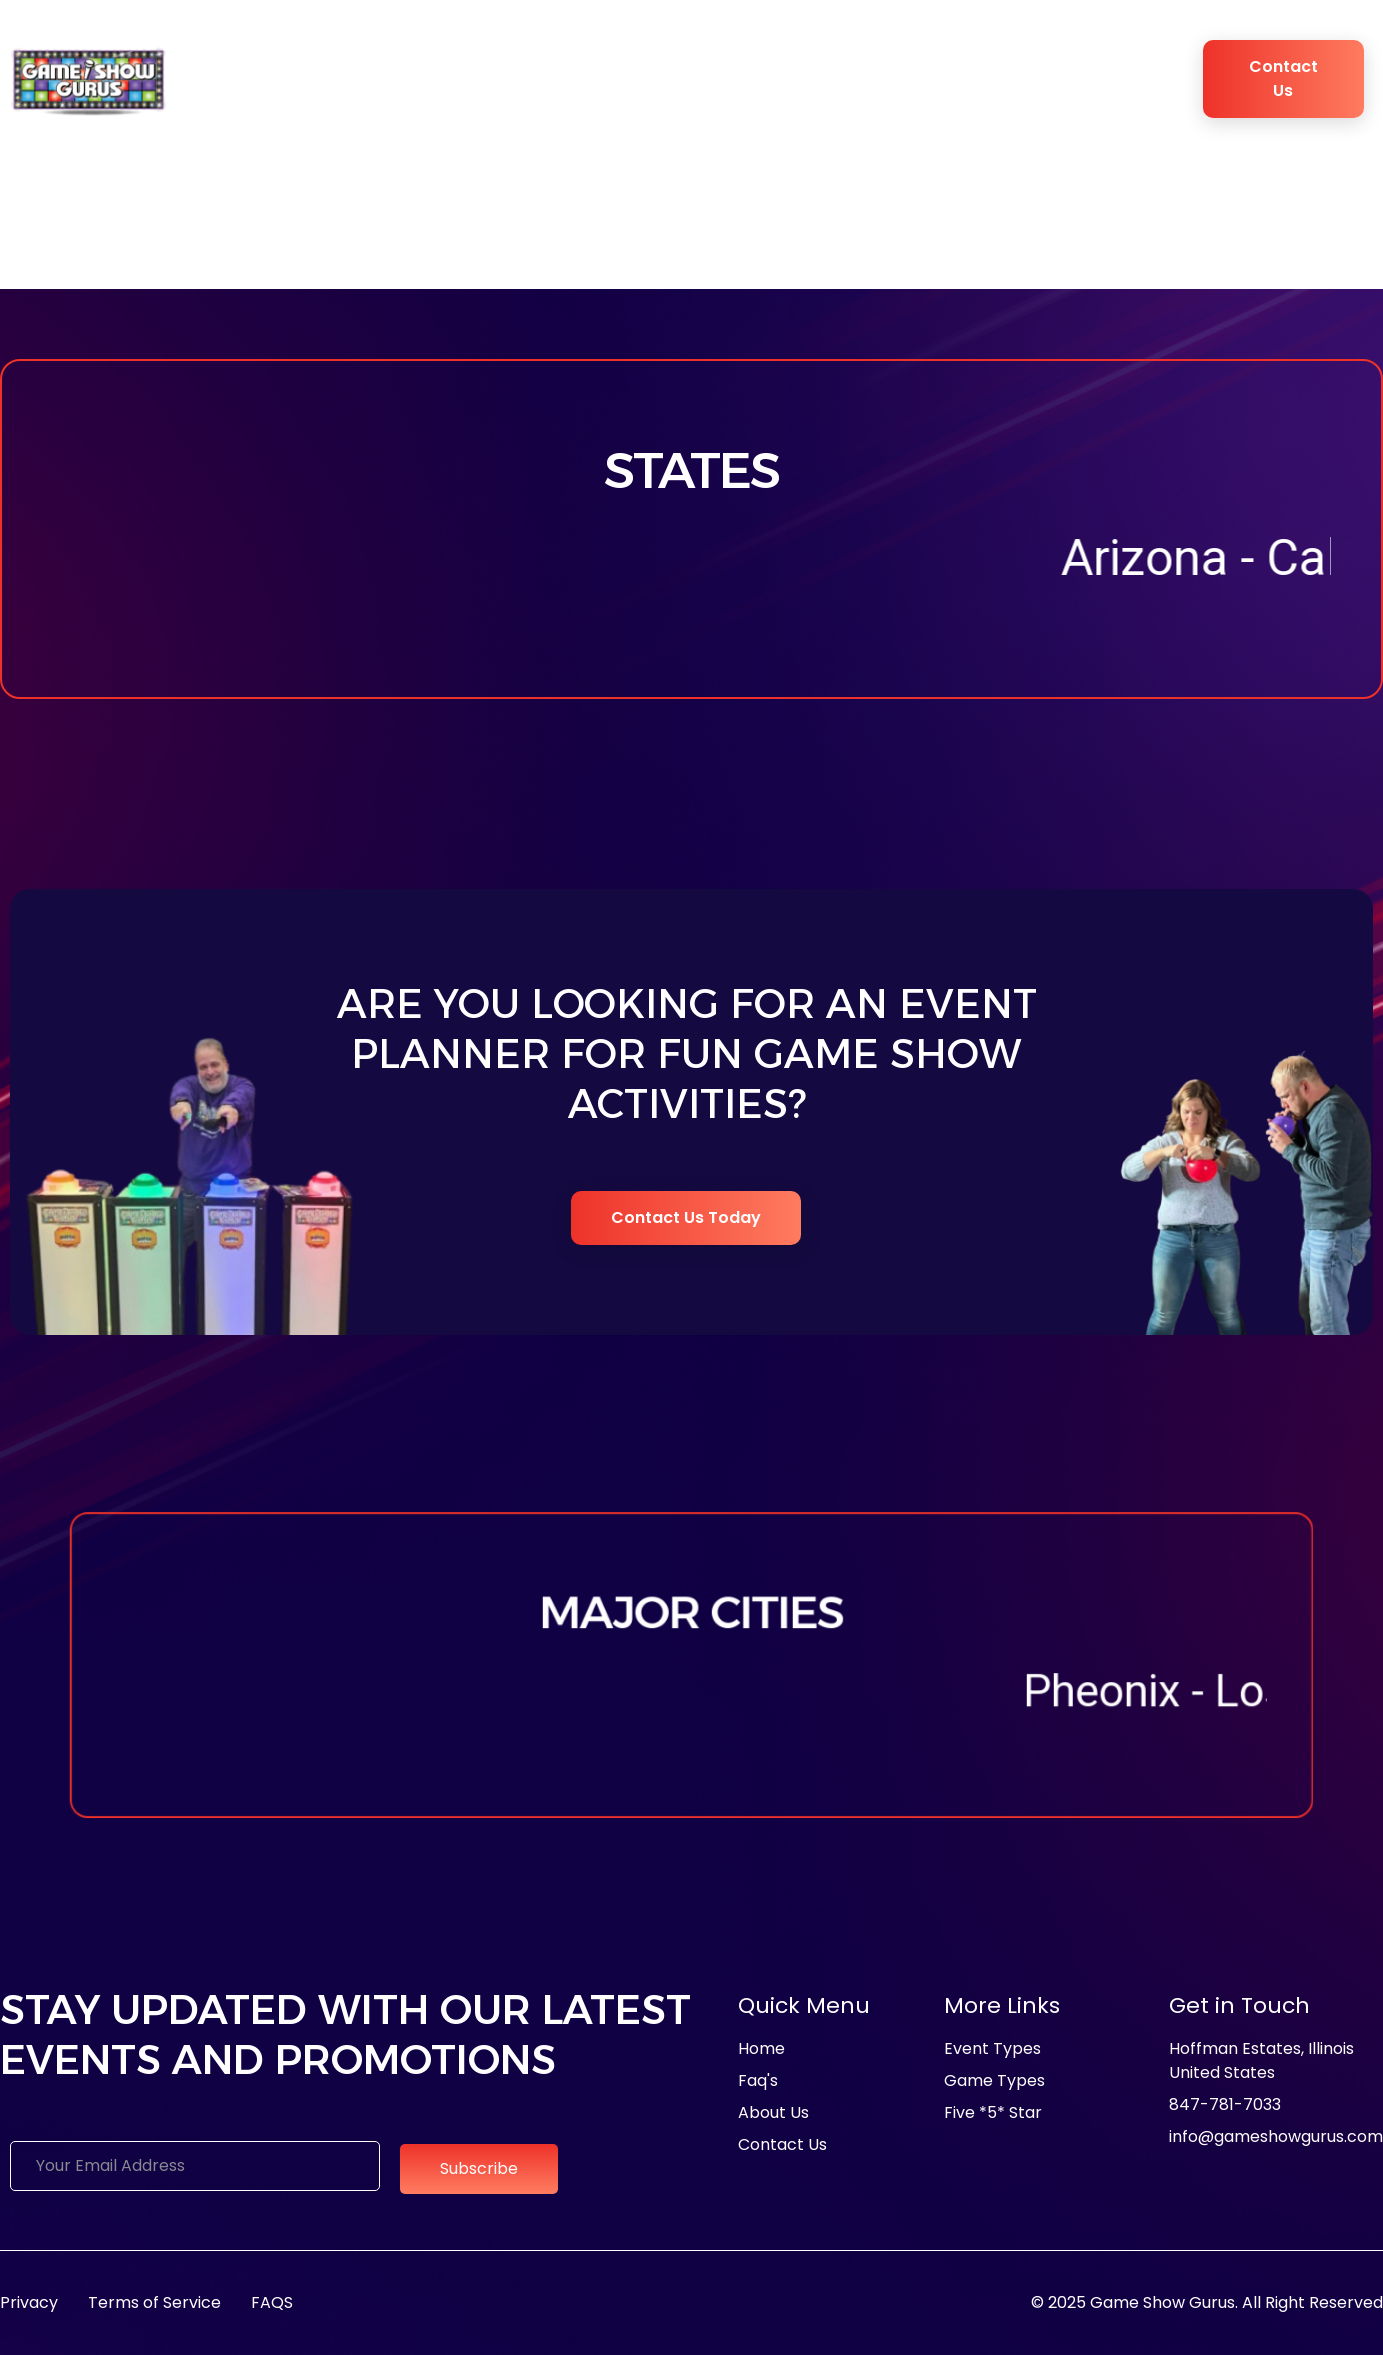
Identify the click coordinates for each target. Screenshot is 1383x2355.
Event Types (474, 79)
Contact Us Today (687, 1217)
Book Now (1122, 79)
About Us (290, 79)
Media (402, 78)
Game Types (608, 79)
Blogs (1057, 78)
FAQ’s (989, 78)
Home (219, 78)
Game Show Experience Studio (812, 79)
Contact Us (1283, 78)
